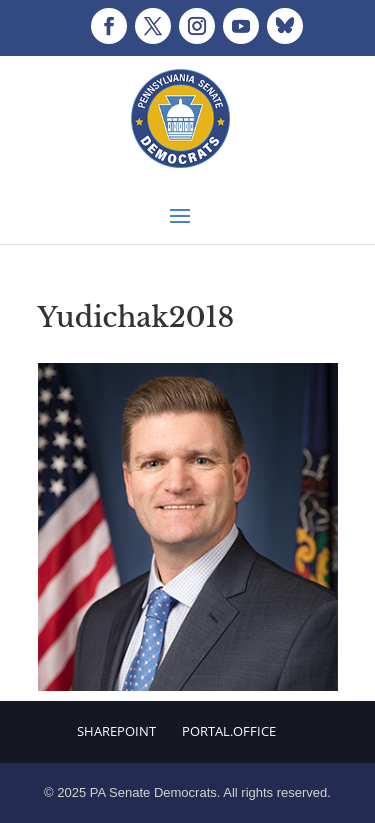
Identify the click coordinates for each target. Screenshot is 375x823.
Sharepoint (116, 731)
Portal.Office (229, 731)
